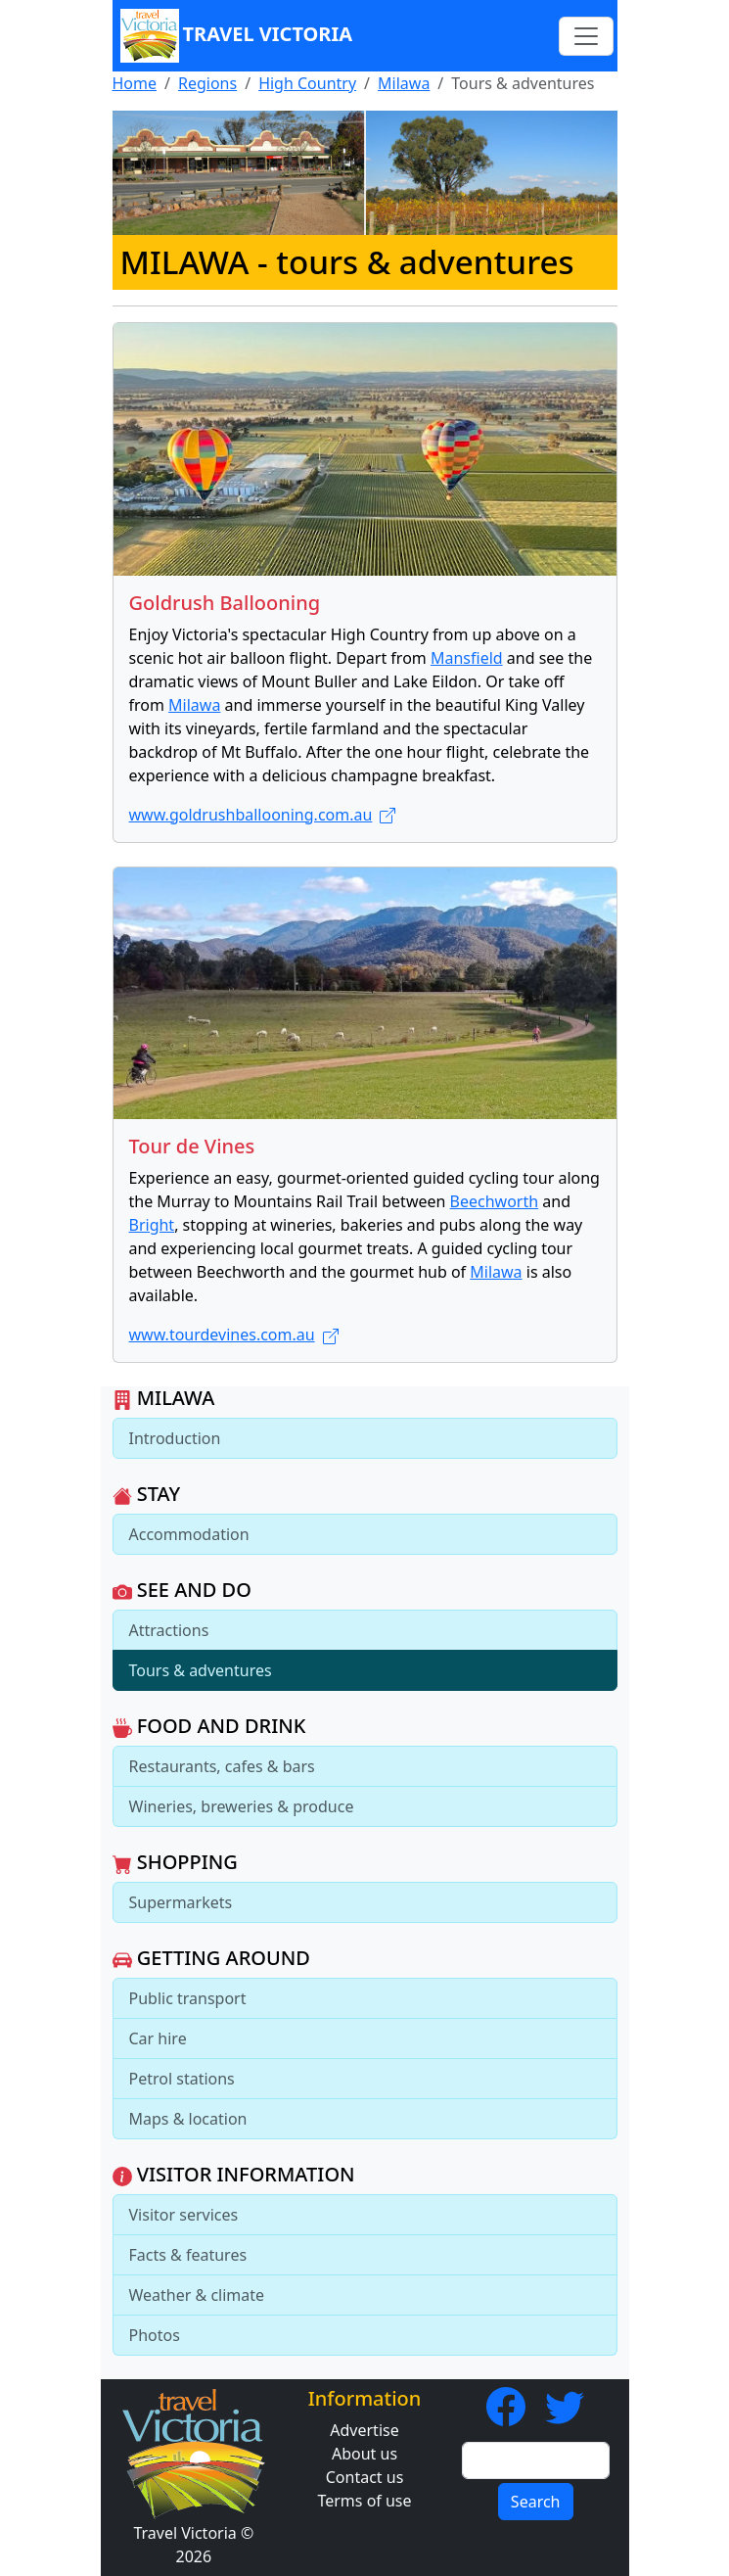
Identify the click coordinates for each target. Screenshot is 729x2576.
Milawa (404, 83)
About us (364, 2453)
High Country (307, 83)
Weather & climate (197, 2295)
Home (135, 83)
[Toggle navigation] (586, 36)
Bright (152, 1225)
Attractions (169, 1630)
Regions (207, 83)
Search (536, 2501)
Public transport (188, 1998)
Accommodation (189, 1534)
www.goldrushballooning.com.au (262, 814)
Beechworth (494, 1201)
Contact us (365, 2477)
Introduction (175, 1438)
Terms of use (364, 2500)
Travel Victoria (236, 36)
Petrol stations (182, 2078)
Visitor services (184, 2214)
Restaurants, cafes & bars (222, 1766)
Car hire (158, 2038)
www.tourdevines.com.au (234, 1334)
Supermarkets (181, 1902)
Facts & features (188, 2255)
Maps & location (188, 2119)
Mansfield (467, 658)
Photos (154, 2335)
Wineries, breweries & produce (241, 1806)
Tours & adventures (200, 1670)
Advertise (364, 2430)
